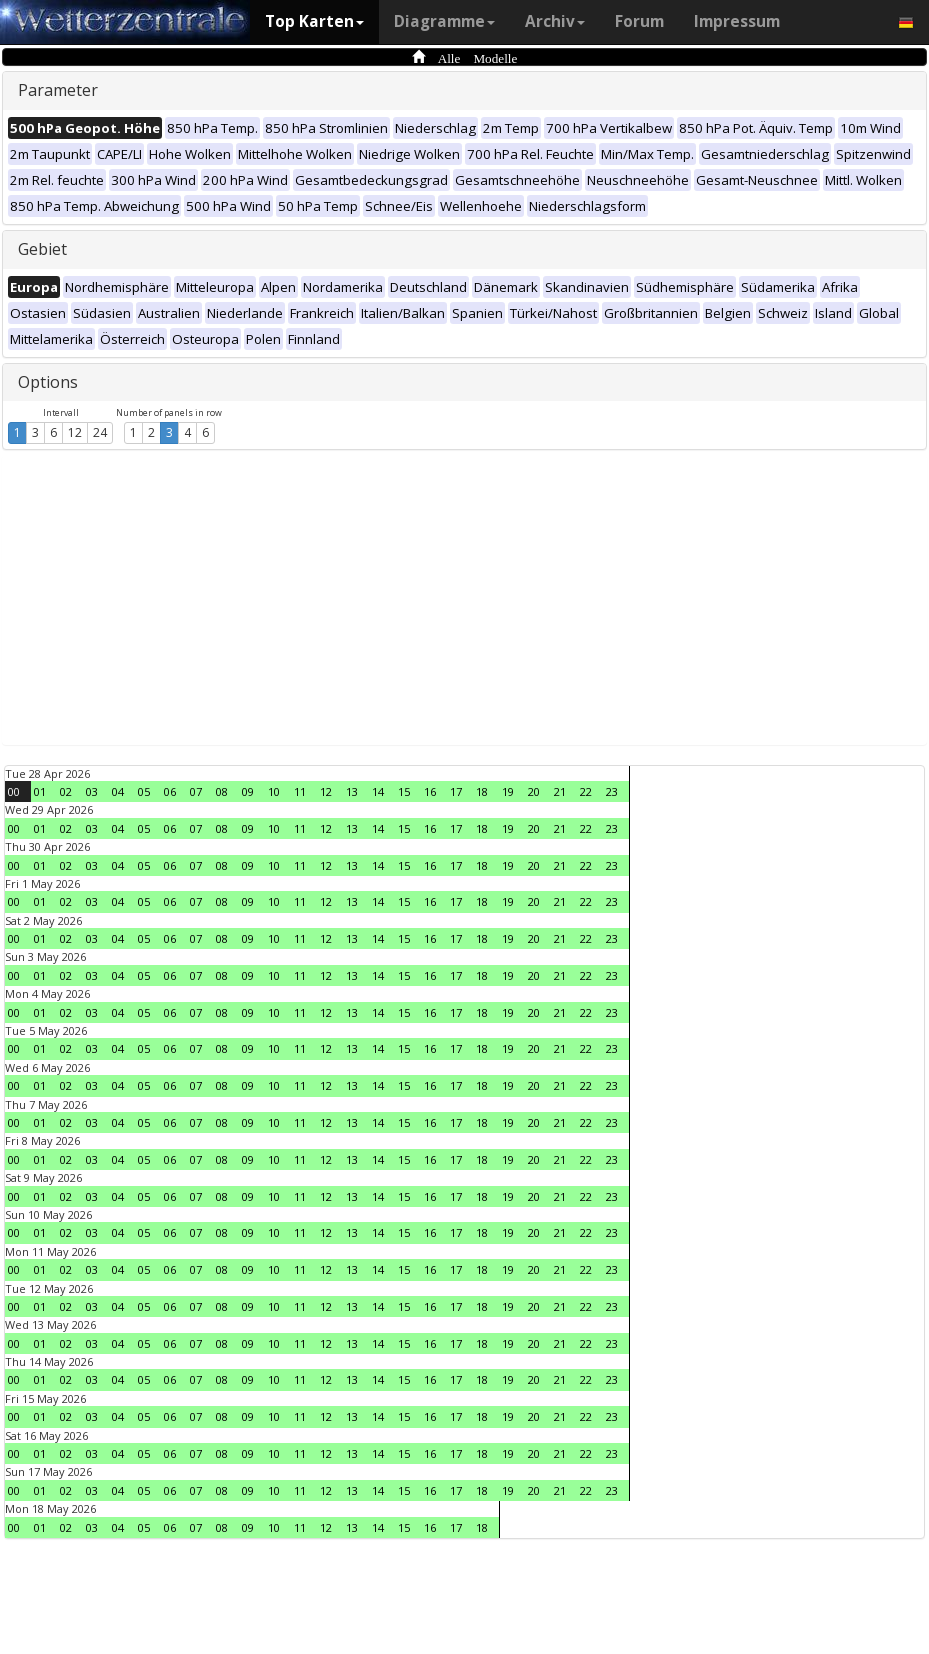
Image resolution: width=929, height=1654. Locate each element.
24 (100, 432)
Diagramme (444, 21)
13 (352, 791)
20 (534, 791)
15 (404, 791)
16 (430, 791)
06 (170, 791)
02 (66, 791)
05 (144, 791)
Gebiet (42, 249)
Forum (639, 21)
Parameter (58, 90)
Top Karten (314, 21)
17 (456, 791)
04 (118, 791)
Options (48, 382)
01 (40, 791)
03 (92, 791)
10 (274, 791)
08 (222, 791)
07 (196, 791)
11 (300, 791)
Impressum (737, 21)
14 (378, 791)
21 (560, 791)
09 (248, 791)
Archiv (555, 21)
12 (75, 432)
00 (14, 791)
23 (612, 791)
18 (482, 791)
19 (508, 791)
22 (586, 791)
